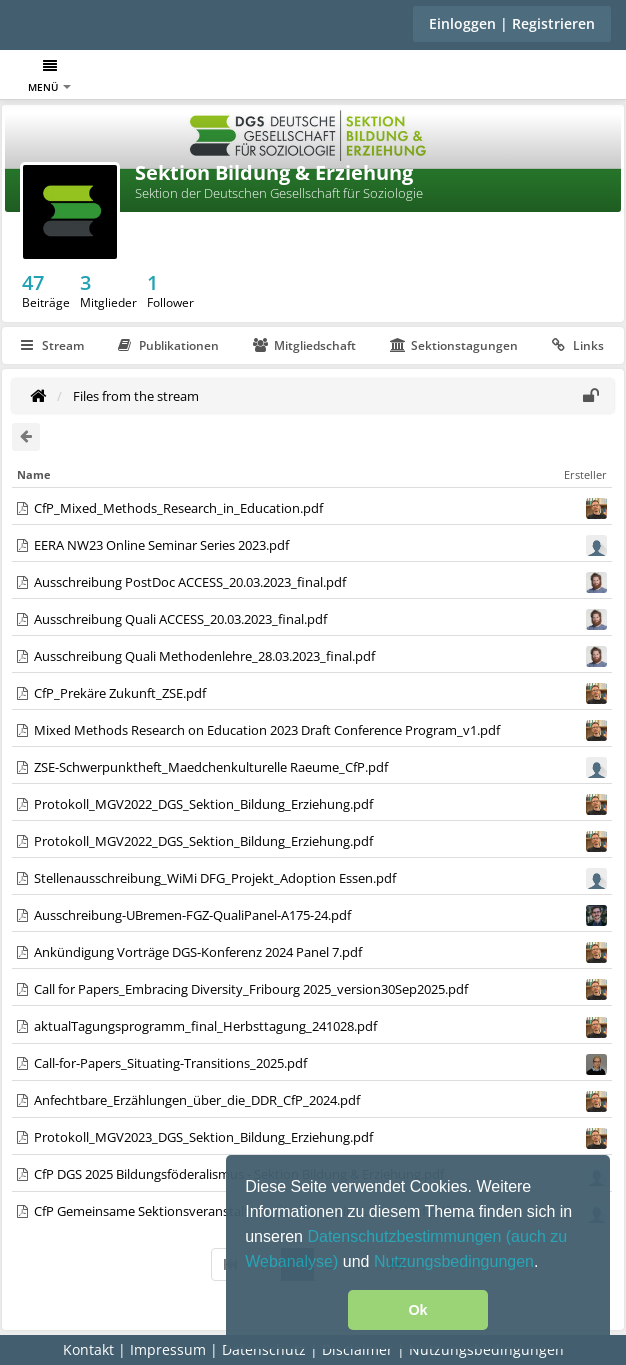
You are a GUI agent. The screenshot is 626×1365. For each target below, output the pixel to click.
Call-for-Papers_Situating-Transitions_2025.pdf (170, 1063)
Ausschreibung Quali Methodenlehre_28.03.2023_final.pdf (204, 656)
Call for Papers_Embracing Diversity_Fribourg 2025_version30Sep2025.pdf (251, 989)
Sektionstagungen (454, 345)
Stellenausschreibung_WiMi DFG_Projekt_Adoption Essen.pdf (215, 878)
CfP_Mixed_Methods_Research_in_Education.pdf (178, 508)
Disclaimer (357, 1349)
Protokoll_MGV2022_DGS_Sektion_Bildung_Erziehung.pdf (203, 804)
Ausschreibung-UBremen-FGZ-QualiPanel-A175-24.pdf (192, 915)
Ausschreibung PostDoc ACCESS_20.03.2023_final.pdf (190, 582)
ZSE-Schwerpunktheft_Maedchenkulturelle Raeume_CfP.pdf (211, 767)
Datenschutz (264, 1349)
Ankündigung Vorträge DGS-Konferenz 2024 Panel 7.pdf (198, 952)
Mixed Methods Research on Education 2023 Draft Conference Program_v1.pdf (267, 730)
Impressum (168, 1349)
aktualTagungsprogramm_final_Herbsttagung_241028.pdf (205, 1026)
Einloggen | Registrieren (512, 23)
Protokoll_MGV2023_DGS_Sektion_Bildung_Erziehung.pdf (203, 1137)
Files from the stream (136, 396)
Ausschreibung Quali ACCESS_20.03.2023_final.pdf (180, 619)
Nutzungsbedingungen (454, 1261)
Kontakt (88, 1349)
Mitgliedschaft (304, 345)
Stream (52, 345)
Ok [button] (417, 1310)
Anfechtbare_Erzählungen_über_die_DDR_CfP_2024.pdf (197, 1100)
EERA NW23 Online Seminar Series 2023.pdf (161, 545)
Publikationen (168, 345)
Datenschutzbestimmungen (406, 1236)
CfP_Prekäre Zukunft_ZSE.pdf (120, 693)
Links (578, 345)
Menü (49, 76)
